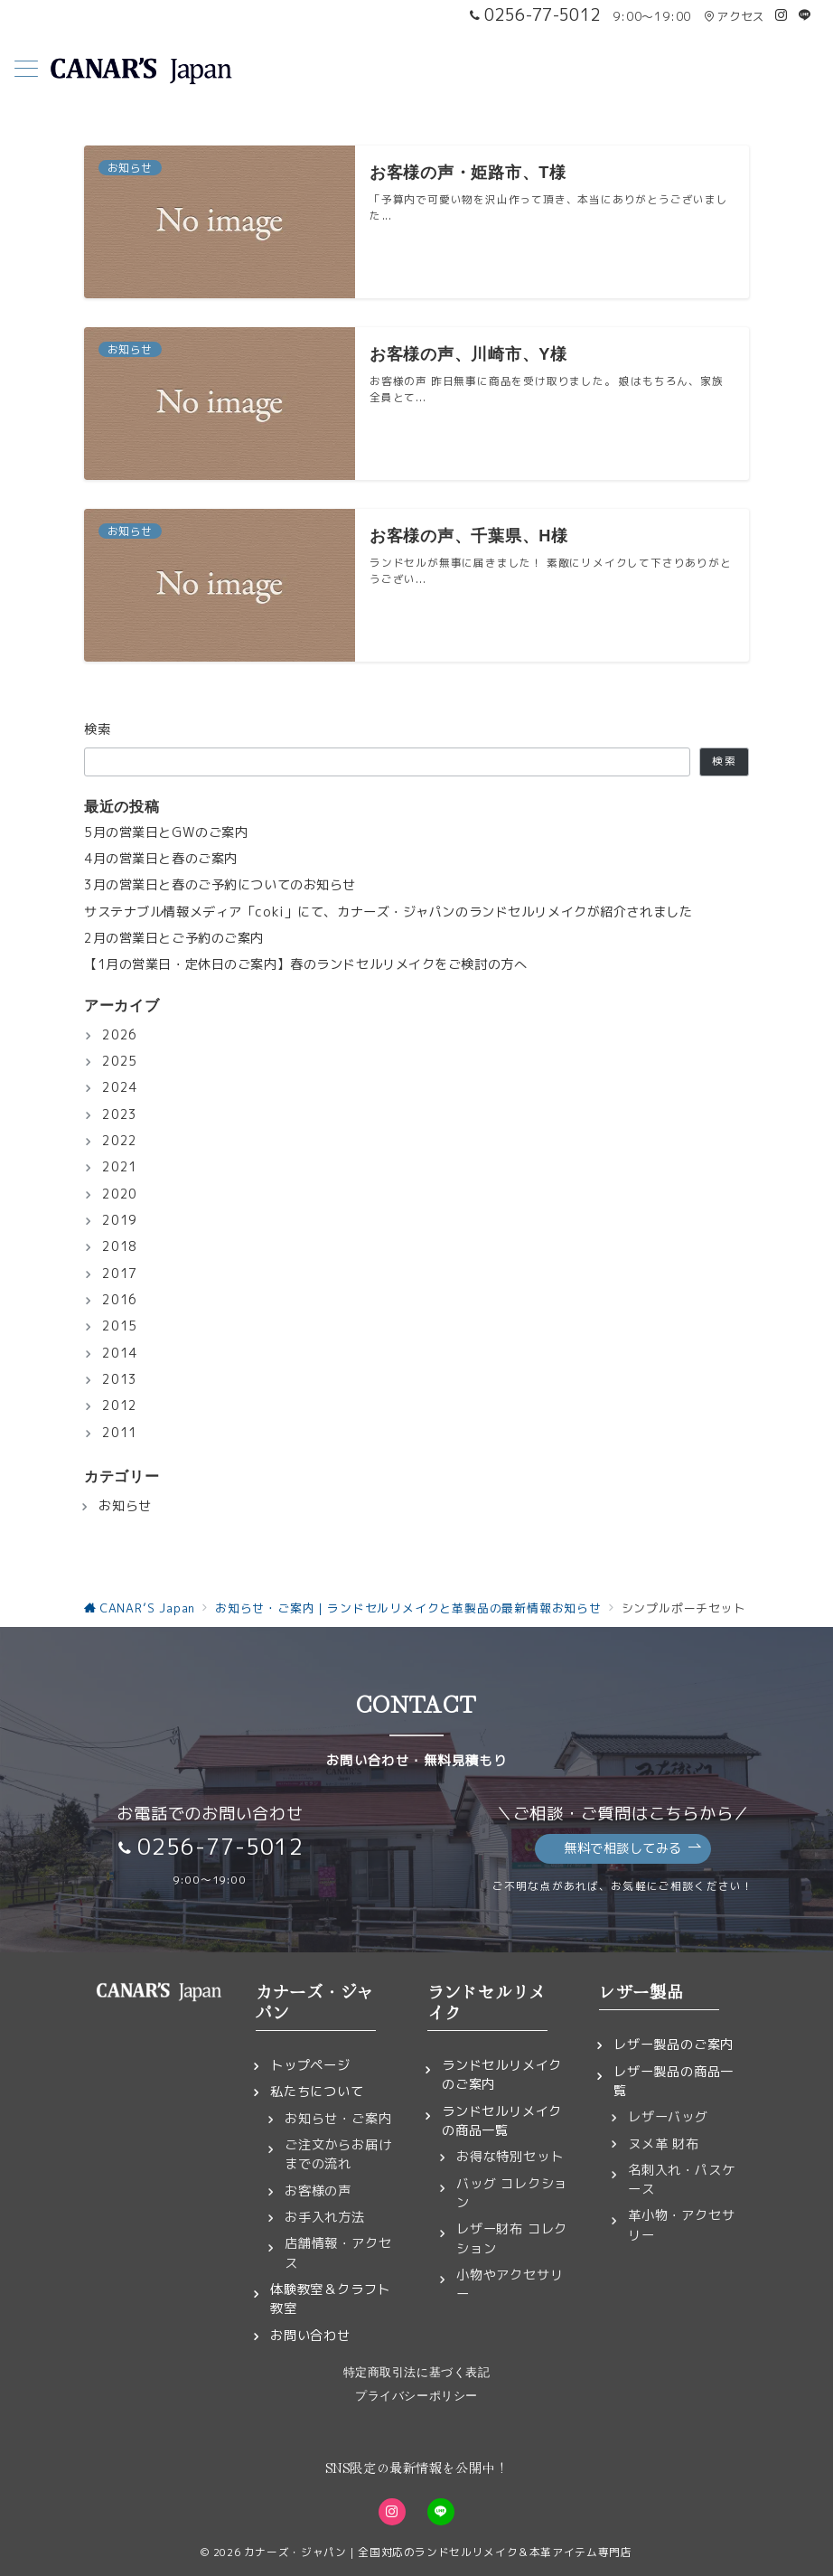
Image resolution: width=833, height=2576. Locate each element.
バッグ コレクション (511, 2193)
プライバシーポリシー (416, 2395)
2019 (119, 1220)
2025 (119, 1061)
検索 (98, 729)
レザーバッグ (668, 2117)
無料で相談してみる (633, 1848)
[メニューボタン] (26, 70)
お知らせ (125, 1506)
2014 (119, 1353)
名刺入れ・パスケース (681, 2179)
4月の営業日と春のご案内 (161, 859)
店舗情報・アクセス (338, 2252)
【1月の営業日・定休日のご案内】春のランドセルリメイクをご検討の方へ (305, 964)
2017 (119, 1273)
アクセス (734, 16)
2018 (119, 1246)
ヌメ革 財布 (663, 2144)
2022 (119, 1141)
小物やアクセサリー (509, 2284)
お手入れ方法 (325, 2217)
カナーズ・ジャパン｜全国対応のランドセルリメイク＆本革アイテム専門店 (438, 2552)
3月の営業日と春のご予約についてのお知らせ (220, 885)
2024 (119, 1087)
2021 (119, 1167)
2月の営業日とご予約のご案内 (174, 938)
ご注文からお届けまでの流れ (338, 2154)
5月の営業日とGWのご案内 (166, 832)
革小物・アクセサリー (681, 2224)
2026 (119, 1035)
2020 (119, 1194)
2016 (119, 1300)
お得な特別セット (509, 2157)
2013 (119, 1379)
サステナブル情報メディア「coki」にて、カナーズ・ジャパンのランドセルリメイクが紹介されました (388, 912)
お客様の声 (318, 2191)
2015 (119, 1326)
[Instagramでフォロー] (781, 15)
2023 (119, 1114)
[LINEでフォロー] (805, 15)
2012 (119, 1405)
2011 (119, 1433)
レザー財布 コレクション (511, 2238)
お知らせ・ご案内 (338, 2119)
